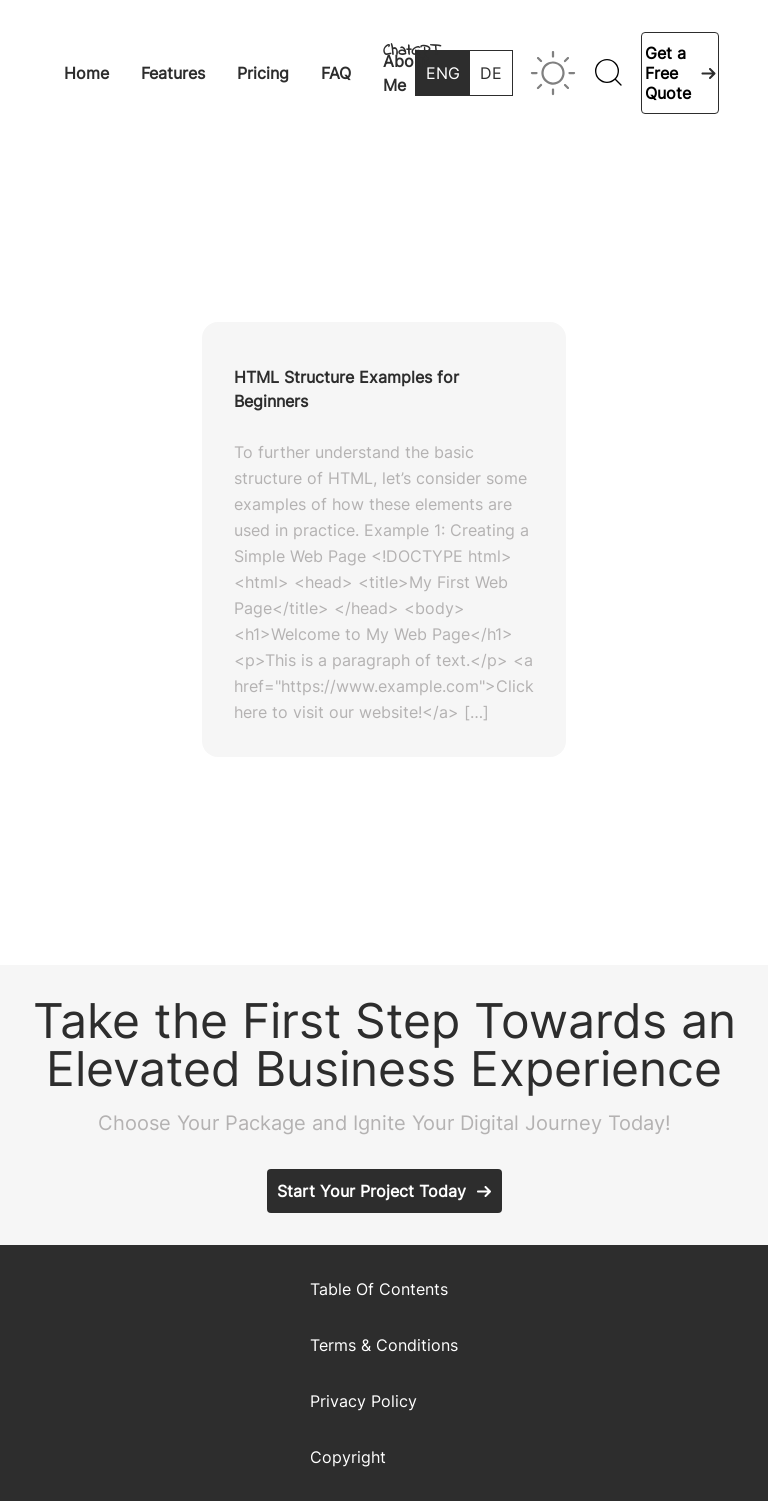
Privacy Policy (363, 1401)
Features (173, 73)
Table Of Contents (379, 1289)
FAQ (336, 73)
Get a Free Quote (668, 73)
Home (86, 73)
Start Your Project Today (371, 1191)
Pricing (263, 73)
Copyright (348, 1457)
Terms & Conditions (384, 1345)
